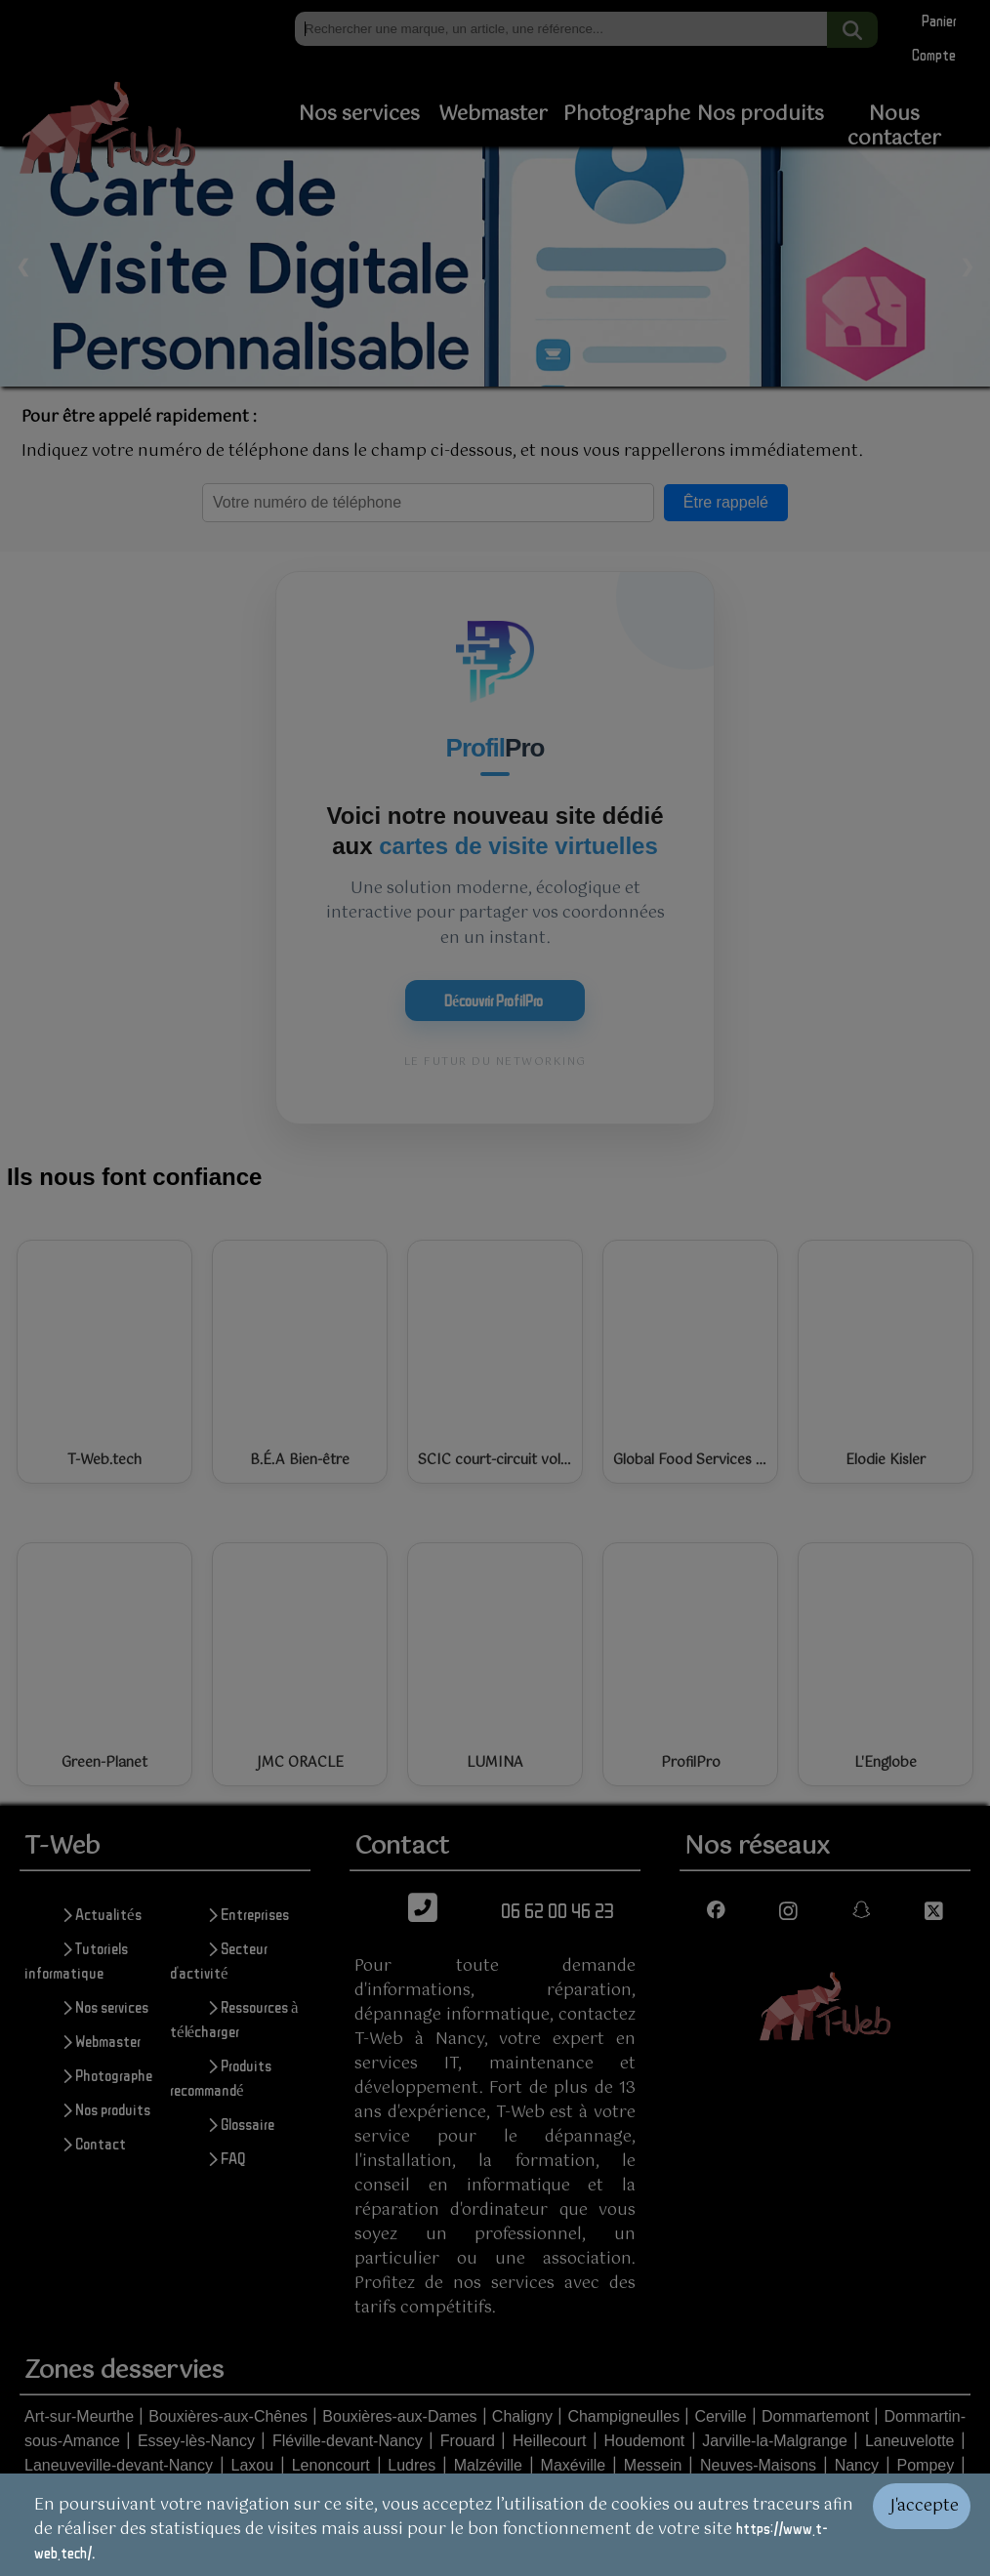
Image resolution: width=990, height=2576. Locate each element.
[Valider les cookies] (931, 2525)
